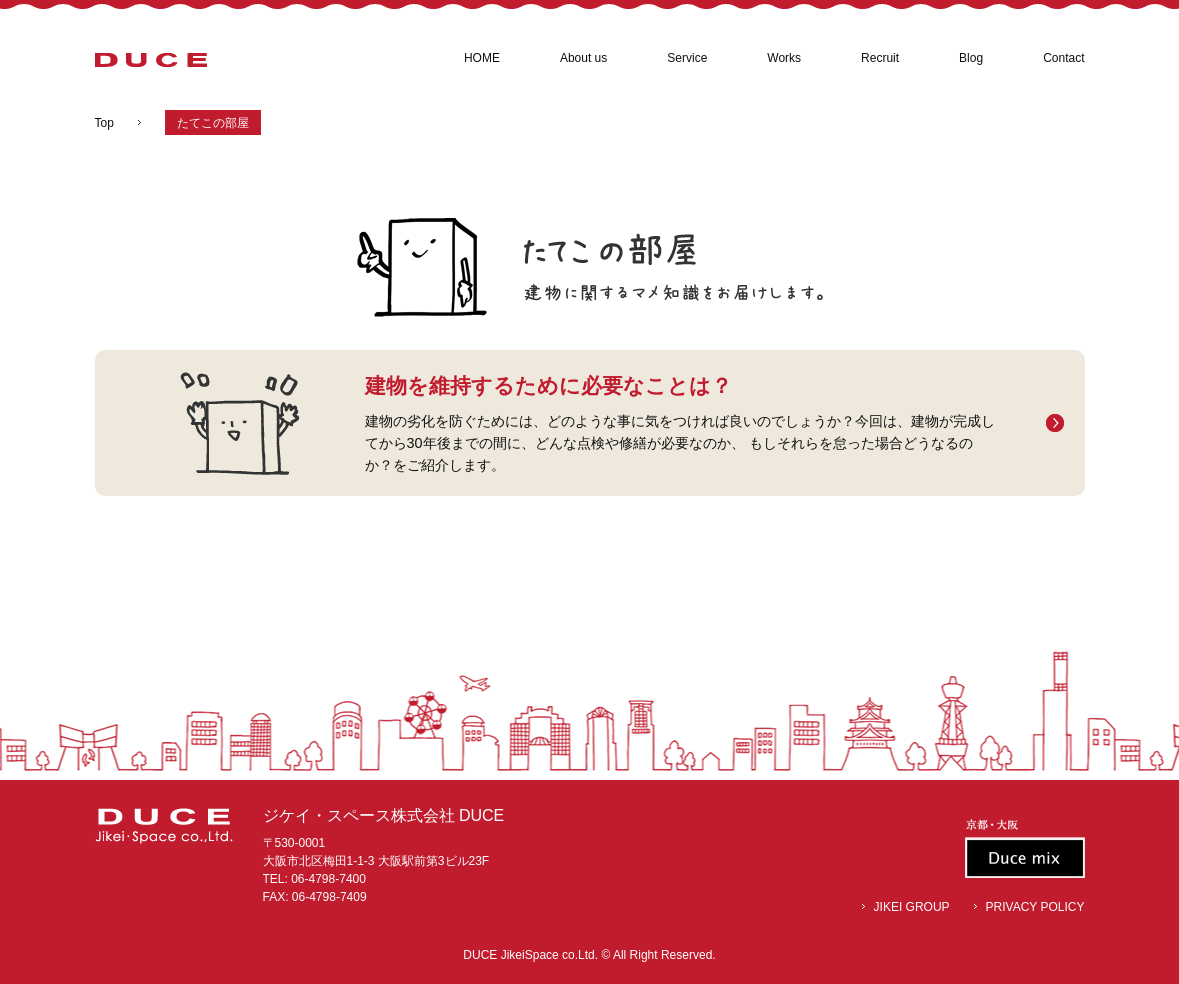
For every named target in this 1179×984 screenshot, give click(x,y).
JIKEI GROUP (912, 907)
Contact (1063, 58)
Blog (971, 58)
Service (687, 58)
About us (583, 58)
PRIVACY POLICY (1035, 907)
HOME (482, 58)
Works (784, 58)
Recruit (880, 58)
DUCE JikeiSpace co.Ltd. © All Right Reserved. (589, 955)
